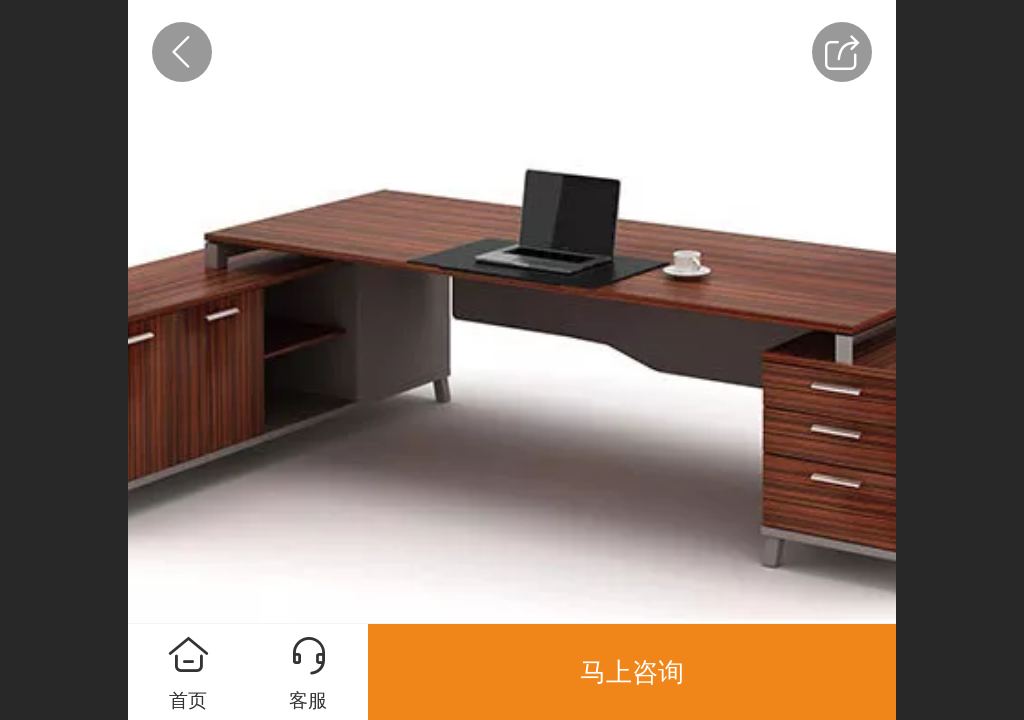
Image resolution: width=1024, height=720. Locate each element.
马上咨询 (632, 672)
